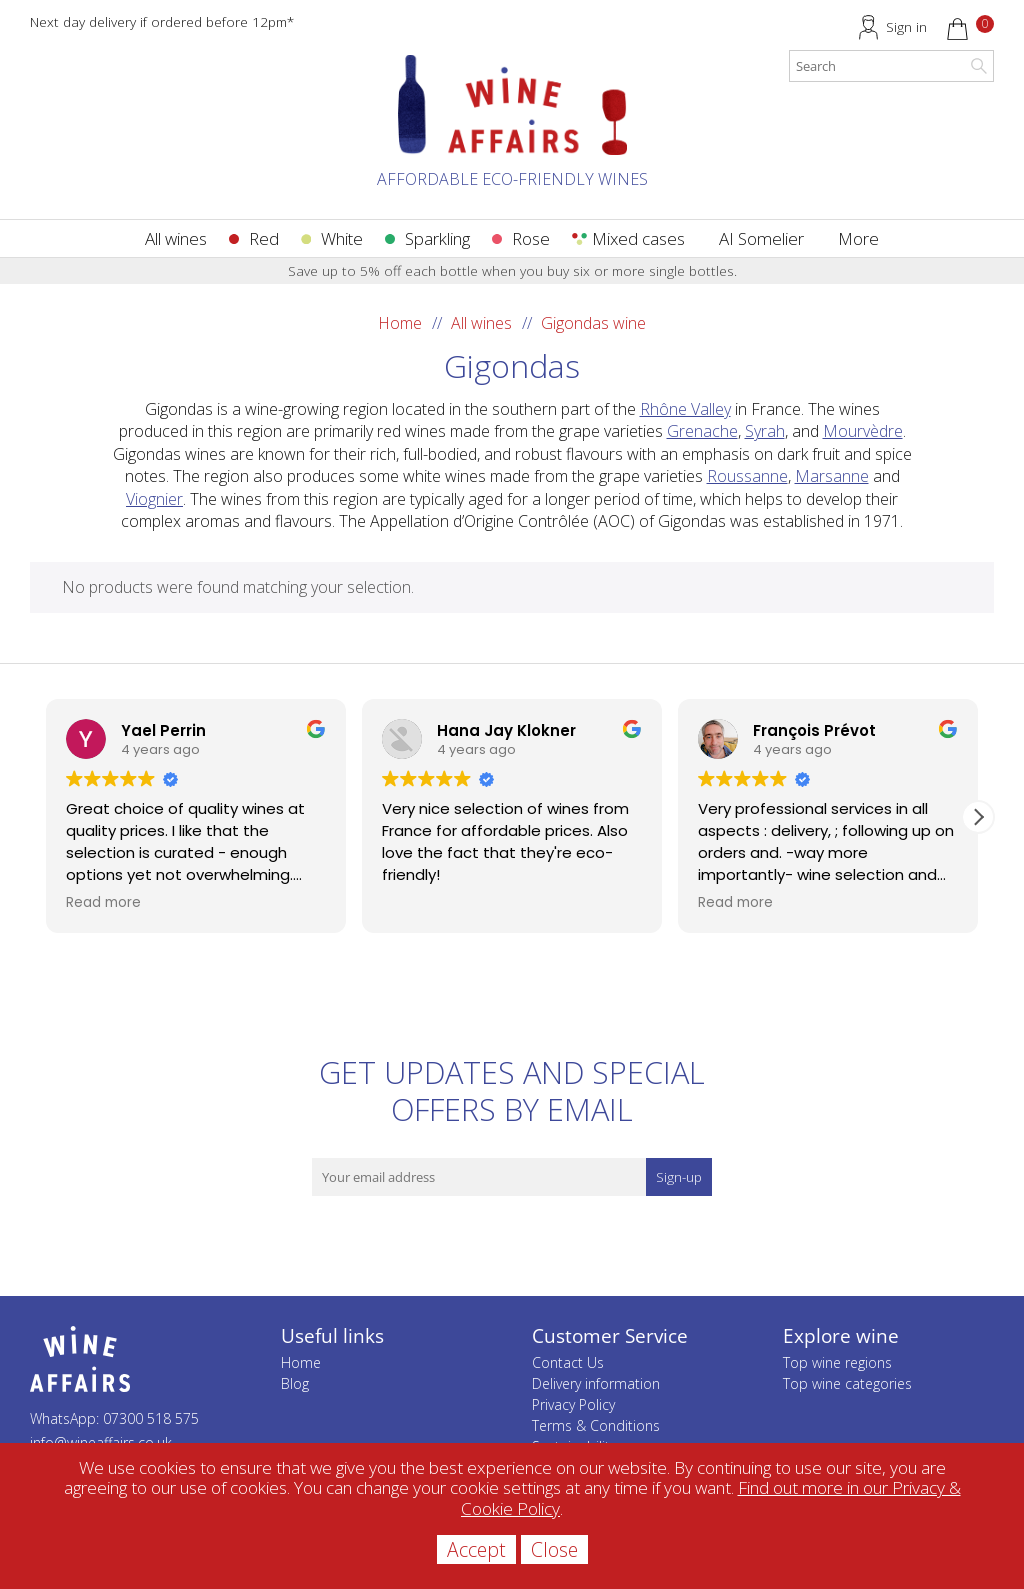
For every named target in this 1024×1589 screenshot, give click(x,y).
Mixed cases (638, 238)
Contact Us (568, 1362)
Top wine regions (837, 1362)
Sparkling (437, 238)
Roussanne (747, 476)
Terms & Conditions (596, 1425)
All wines (176, 238)
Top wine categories (847, 1383)
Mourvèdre (863, 431)
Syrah (765, 431)
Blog (295, 1383)
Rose (531, 238)
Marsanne (832, 476)
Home (400, 323)
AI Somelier (761, 238)
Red (264, 238)
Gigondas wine (593, 323)
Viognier (154, 499)
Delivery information (596, 1383)
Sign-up (679, 1177)
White (342, 238)
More (858, 238)
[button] (978, 817)
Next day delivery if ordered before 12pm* (162, 21)
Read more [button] (103, 903)
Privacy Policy (573, 1404)
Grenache (702, 431)
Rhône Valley (685, 409)
